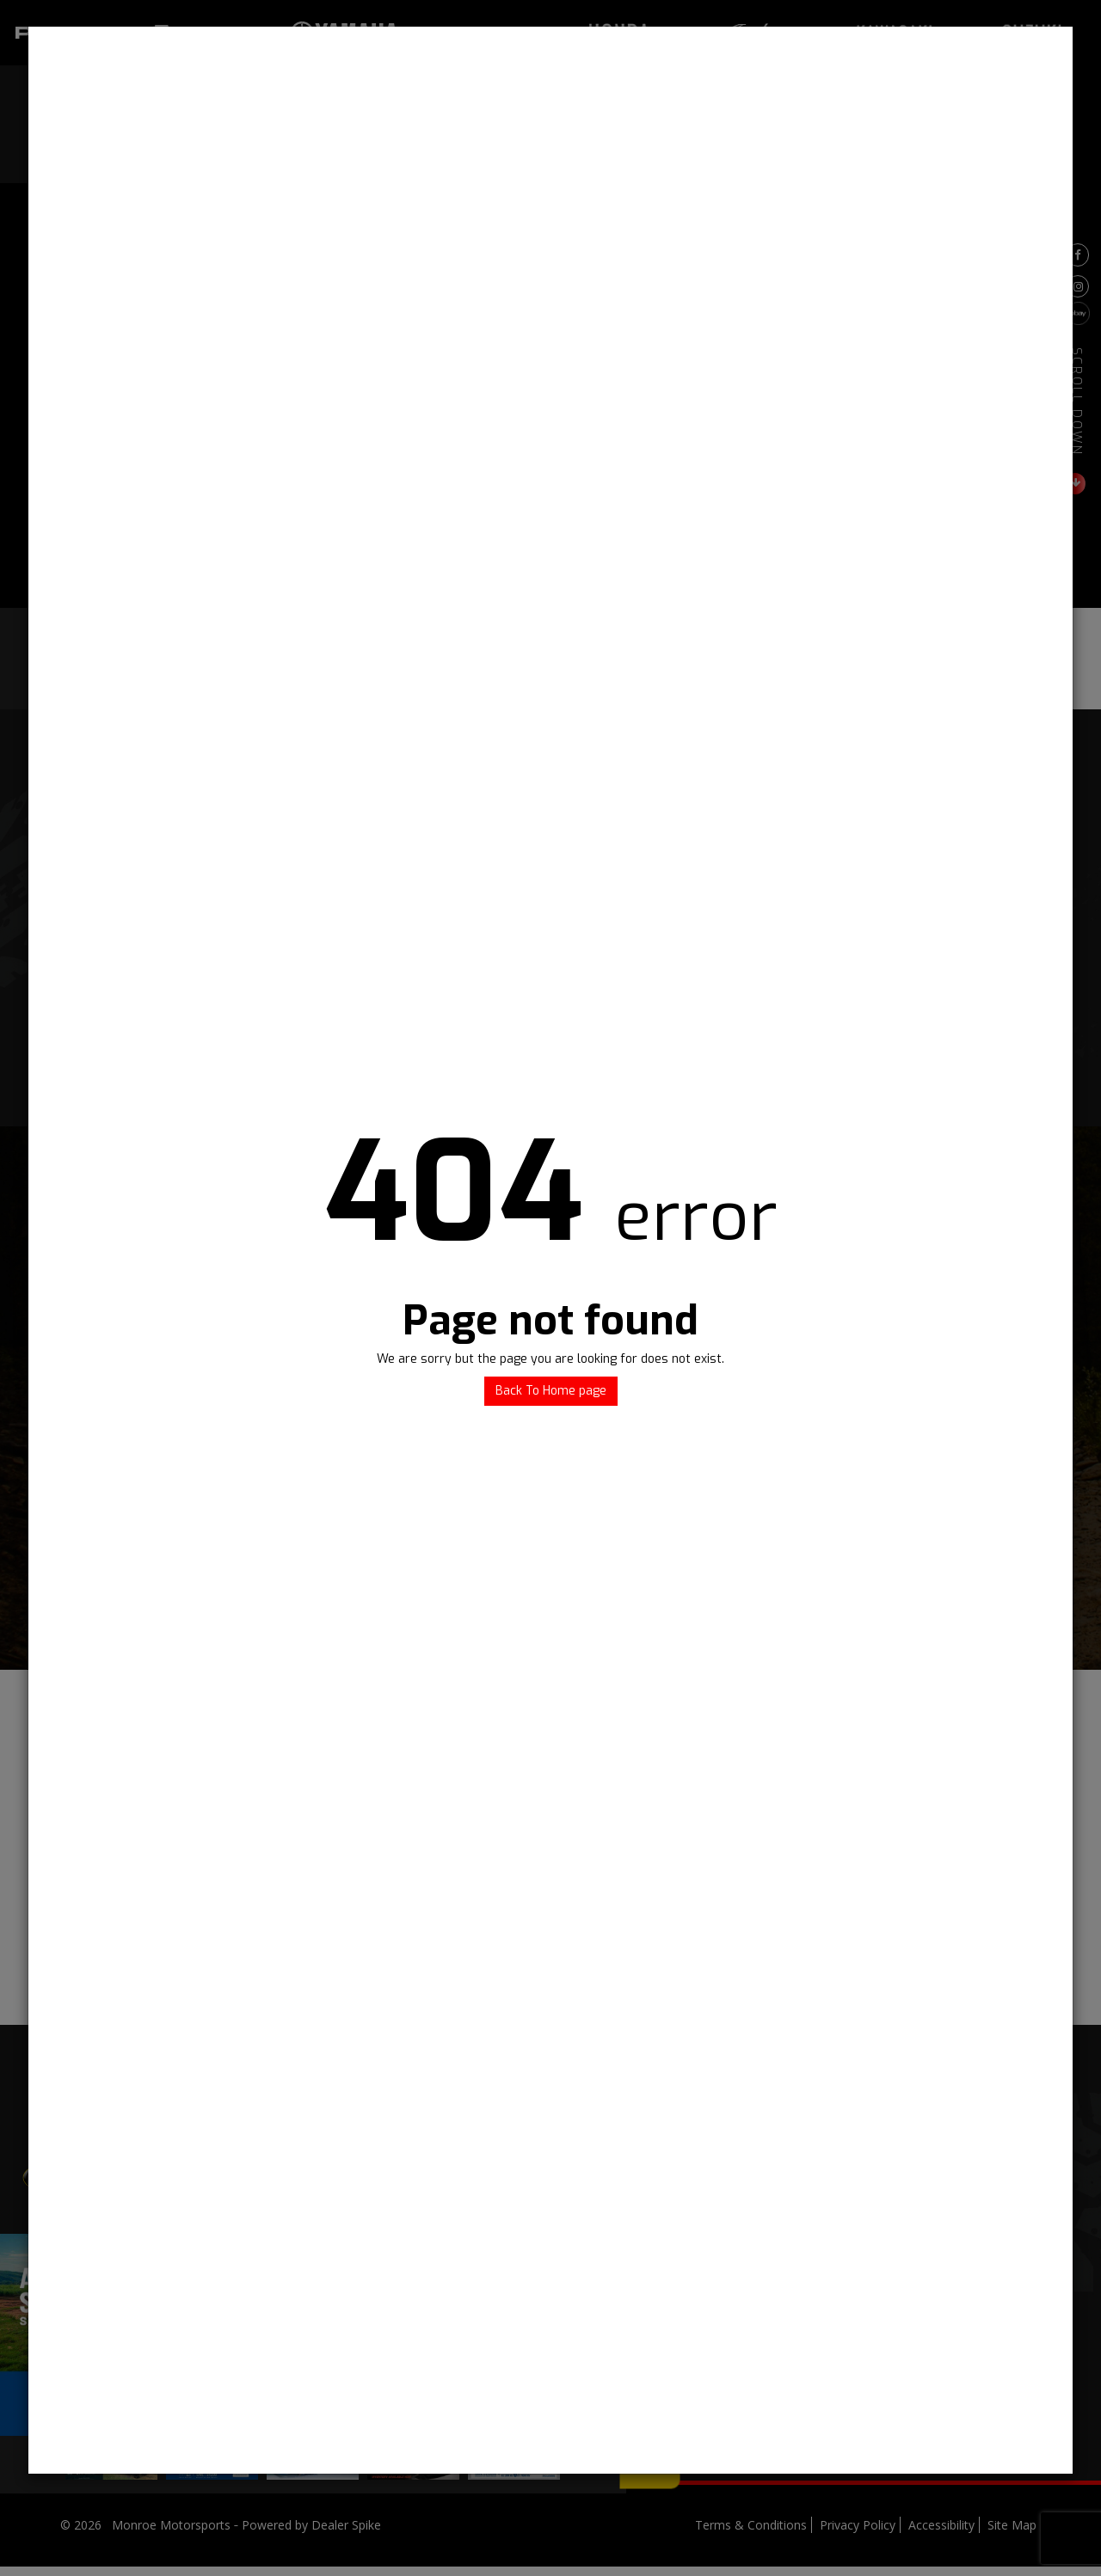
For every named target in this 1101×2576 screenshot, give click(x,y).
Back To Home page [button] (550, 1391)
